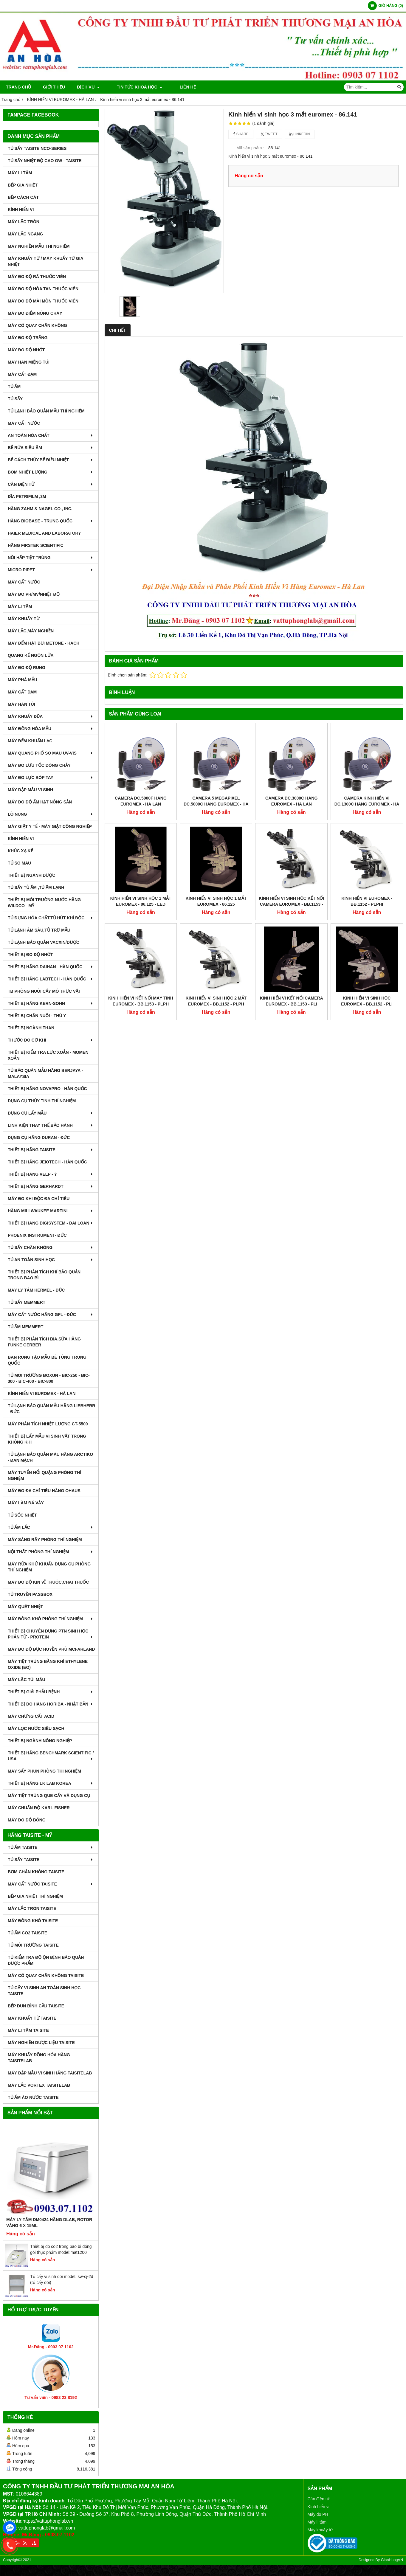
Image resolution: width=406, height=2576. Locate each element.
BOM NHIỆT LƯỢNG (51, 472)
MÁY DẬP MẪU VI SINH (30, 789)
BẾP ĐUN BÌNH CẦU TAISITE (36, 2006)
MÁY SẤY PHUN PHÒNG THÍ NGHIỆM (44, 1771)
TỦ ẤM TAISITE (51, 1847)
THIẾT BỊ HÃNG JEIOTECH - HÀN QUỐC (47, 1162)
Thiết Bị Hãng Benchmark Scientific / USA (51, 1756)
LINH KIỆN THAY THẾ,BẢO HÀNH (51, 1125)
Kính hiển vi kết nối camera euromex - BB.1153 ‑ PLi (291, 869)
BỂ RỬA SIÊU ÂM (51, 447)
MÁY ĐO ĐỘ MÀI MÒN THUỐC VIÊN (43, 301)
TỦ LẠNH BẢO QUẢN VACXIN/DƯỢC (43, 942)
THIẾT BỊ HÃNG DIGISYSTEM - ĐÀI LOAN (51, 1223)
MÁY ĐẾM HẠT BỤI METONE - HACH (43, 643)
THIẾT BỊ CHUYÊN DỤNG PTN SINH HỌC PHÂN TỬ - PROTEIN (51, 1634)
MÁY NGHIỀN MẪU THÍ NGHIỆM (39, 246)
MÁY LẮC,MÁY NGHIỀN (31, 631)
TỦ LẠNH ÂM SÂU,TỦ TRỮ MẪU (39, 930)
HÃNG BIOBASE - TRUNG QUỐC (51, 521)
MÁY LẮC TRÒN (23, 221)
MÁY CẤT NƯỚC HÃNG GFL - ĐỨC (51, 1314)
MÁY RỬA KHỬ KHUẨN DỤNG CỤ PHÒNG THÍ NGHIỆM (49, 1567)
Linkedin (299, 134)
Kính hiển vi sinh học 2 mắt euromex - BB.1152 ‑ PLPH (216, 869)
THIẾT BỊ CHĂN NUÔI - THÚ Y (37, 1015)
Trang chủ (18, 87)
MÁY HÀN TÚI (21, 704)
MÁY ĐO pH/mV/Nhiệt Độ (34, 594)
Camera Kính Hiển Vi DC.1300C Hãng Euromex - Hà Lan (366, 804)
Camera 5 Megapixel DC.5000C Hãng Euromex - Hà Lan (216, 804)
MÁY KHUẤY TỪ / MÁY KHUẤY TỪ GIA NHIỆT (45, 261)
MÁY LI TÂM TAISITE (28, 2030)
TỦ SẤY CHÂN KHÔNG (51, 1247)
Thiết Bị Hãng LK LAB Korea (51, 1783)
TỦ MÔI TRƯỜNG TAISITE (33, 1945)
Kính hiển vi (318, 2506)
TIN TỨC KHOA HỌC (135, 87)
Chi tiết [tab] (117, 330)
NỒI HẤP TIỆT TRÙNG (51, 557)
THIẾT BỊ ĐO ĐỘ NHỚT (30, 954)
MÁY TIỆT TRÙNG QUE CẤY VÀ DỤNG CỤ (49, 1795)
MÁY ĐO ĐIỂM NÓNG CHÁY (35, 313)
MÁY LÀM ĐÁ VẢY (26, 1502)
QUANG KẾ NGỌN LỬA (31, 655)
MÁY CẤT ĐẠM (22, 374)
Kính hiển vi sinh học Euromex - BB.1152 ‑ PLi (367, 869)
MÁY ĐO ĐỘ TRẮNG (27, 337)
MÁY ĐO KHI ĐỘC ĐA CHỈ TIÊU (38, 1198)
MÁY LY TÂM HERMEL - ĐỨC (36, 1290)
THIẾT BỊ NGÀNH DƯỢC (31, 875)
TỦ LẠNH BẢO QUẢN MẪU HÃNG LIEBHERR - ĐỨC (51, 1408)
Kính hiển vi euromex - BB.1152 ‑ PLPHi (366, 835)
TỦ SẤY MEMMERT (26, 1302)
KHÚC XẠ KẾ (20, 850)
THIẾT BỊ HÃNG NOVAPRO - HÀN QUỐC (47, 1088)
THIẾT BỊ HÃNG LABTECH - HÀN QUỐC (51, 979)
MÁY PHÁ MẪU (22, 679)
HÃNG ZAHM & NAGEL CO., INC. (40, 508)
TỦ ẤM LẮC (51, 1527)
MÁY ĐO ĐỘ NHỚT (26, 349)
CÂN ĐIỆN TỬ (51, 484)
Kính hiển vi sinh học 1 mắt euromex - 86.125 (216, 835)
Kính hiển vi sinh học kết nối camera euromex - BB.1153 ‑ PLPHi (291, 838)
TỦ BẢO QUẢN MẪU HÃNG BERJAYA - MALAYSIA (45, 1073)
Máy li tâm (317, 2522)
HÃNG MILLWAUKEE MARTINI (51, 1210)
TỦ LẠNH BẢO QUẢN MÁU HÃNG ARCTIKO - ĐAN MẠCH (50, 1457)
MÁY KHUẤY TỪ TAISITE (32, 2018)
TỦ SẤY (15, 398)
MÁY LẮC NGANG (25, 234)
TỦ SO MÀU (19, 863)
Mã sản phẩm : (250, 147)
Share (241, 134)
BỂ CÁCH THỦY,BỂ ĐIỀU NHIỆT (51, 459)
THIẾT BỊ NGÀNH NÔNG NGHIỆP (40, 1740)
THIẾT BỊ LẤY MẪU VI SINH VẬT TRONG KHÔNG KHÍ (47, 1439)
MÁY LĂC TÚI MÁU (26, 1679)
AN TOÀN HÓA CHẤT (51, 435)
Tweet (269, 134)
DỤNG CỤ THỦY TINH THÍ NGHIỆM (42, 1100)
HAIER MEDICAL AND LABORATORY (44, 533)
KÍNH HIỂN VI (21, 209)
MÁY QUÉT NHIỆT (25, 1606)
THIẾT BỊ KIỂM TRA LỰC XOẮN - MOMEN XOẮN (48, 1055)
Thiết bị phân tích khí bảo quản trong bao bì (44, 1275)
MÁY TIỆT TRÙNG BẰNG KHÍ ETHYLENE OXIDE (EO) (48, 1664)
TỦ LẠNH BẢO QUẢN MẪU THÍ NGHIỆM (46, 411)
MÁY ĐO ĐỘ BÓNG (27, 1820)
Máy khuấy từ (320, 2529)
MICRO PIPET (51, 569)
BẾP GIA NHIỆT (23, 185)
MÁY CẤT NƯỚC (24, 423)
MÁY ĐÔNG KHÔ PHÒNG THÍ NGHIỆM (51, 1618)
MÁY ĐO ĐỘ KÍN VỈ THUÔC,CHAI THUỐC (48, 1582)
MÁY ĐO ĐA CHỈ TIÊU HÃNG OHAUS (44, 1490)
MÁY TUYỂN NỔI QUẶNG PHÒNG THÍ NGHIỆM (44, 1475)
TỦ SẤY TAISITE (51, 1859)
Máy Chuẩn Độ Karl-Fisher (39, 1807)
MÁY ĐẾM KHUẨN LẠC (30, 740)
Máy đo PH (318, 2514)
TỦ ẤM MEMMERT (25, 1326)
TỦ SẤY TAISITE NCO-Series (37, 148)
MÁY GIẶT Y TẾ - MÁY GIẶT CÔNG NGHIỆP (50, 826)
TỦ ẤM (14, 386)
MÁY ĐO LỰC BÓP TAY (51, 777)
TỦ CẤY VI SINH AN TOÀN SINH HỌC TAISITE (44, 1990)
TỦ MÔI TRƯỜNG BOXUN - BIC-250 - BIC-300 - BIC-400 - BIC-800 (49, 1378)
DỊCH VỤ (88, 87)
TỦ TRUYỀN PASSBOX (30, 1594)
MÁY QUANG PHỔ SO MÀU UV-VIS (51, 753)
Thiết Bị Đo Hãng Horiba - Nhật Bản (51, 1704)
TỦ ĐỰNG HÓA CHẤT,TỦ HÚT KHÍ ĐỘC (51, 917)
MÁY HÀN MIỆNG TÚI (28, 362)
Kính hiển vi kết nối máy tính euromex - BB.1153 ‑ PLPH (140, 869)
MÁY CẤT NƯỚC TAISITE (51, 1884)
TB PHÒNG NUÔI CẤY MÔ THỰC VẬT (44, 991)
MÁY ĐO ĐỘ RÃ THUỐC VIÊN (37, 276)
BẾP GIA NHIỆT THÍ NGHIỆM (35, 1896)
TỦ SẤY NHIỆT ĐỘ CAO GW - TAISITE (44, 160)
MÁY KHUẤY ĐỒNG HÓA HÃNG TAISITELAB (39, 2057)
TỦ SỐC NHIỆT (22, 1515)
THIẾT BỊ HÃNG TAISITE (51, 1149)
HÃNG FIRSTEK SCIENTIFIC (35, 545)
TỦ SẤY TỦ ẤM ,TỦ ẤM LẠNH (36, 887)
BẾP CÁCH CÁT (23, 197)
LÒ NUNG (51, 814)
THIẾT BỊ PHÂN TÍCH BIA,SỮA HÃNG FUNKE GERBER (44, 1342)
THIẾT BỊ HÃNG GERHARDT (51, 1186)
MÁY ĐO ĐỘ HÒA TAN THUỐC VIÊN (43, 288)
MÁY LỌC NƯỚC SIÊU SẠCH (36, 1728)
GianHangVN (392, 2560)
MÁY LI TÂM (20, 172)
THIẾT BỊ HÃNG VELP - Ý (51, 1174)
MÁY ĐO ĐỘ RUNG (26, 667)
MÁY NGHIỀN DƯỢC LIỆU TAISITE (41, 2042)
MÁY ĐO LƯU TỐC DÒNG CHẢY (39, 765)
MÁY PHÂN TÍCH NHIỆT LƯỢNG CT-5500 (48, 1424)
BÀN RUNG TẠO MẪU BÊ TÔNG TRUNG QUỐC (47, 1360)
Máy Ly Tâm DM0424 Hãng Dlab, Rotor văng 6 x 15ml (49, 2222)
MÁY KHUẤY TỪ (24, 618)
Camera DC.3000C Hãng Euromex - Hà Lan (291, 801)
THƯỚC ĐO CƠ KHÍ (51, 1040)
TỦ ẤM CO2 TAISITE (27, 1933)
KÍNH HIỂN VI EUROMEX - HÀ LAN (41, 1393)
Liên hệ (177, 87)
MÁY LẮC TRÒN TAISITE (32, 1908)
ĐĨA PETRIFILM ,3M (27, 496)
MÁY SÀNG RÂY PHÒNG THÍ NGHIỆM (45, 1539)
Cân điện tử (318, 2498)
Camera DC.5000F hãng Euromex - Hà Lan (141, 801)
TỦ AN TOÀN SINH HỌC (51, 1259)
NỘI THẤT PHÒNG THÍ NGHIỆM (51, 1551)
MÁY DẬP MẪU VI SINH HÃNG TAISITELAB (50, 2073)
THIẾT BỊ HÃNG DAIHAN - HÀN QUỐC (51, 966)
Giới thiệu (54, 87)
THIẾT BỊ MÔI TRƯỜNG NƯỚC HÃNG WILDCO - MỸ (44, 902)
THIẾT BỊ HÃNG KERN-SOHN (51, 1003)
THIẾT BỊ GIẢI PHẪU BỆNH (51, 1691)
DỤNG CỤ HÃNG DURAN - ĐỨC (39, 1137)
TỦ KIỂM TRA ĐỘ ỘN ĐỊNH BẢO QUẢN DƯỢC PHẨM (46, 1960)
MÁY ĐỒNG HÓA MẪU (51, 728)
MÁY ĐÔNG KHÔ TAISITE (33, 1920)
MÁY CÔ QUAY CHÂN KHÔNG (37, 325)
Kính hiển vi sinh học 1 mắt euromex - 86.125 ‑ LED (140, 835)
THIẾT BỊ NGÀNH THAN (31, 1027)
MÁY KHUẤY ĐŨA (51, 716)
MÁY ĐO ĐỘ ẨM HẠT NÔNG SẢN (40, 802)
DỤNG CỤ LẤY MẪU (51, 1113)
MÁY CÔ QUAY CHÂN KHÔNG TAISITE (46, 1975)
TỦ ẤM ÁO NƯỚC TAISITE (33, 2097)
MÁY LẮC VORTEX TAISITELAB (39, 2085)
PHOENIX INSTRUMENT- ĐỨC (37, 1235)
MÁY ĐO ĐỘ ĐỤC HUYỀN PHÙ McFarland (51, 1649)
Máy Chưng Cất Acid (31, 1716)
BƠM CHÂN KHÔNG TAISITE (36, 1871)
